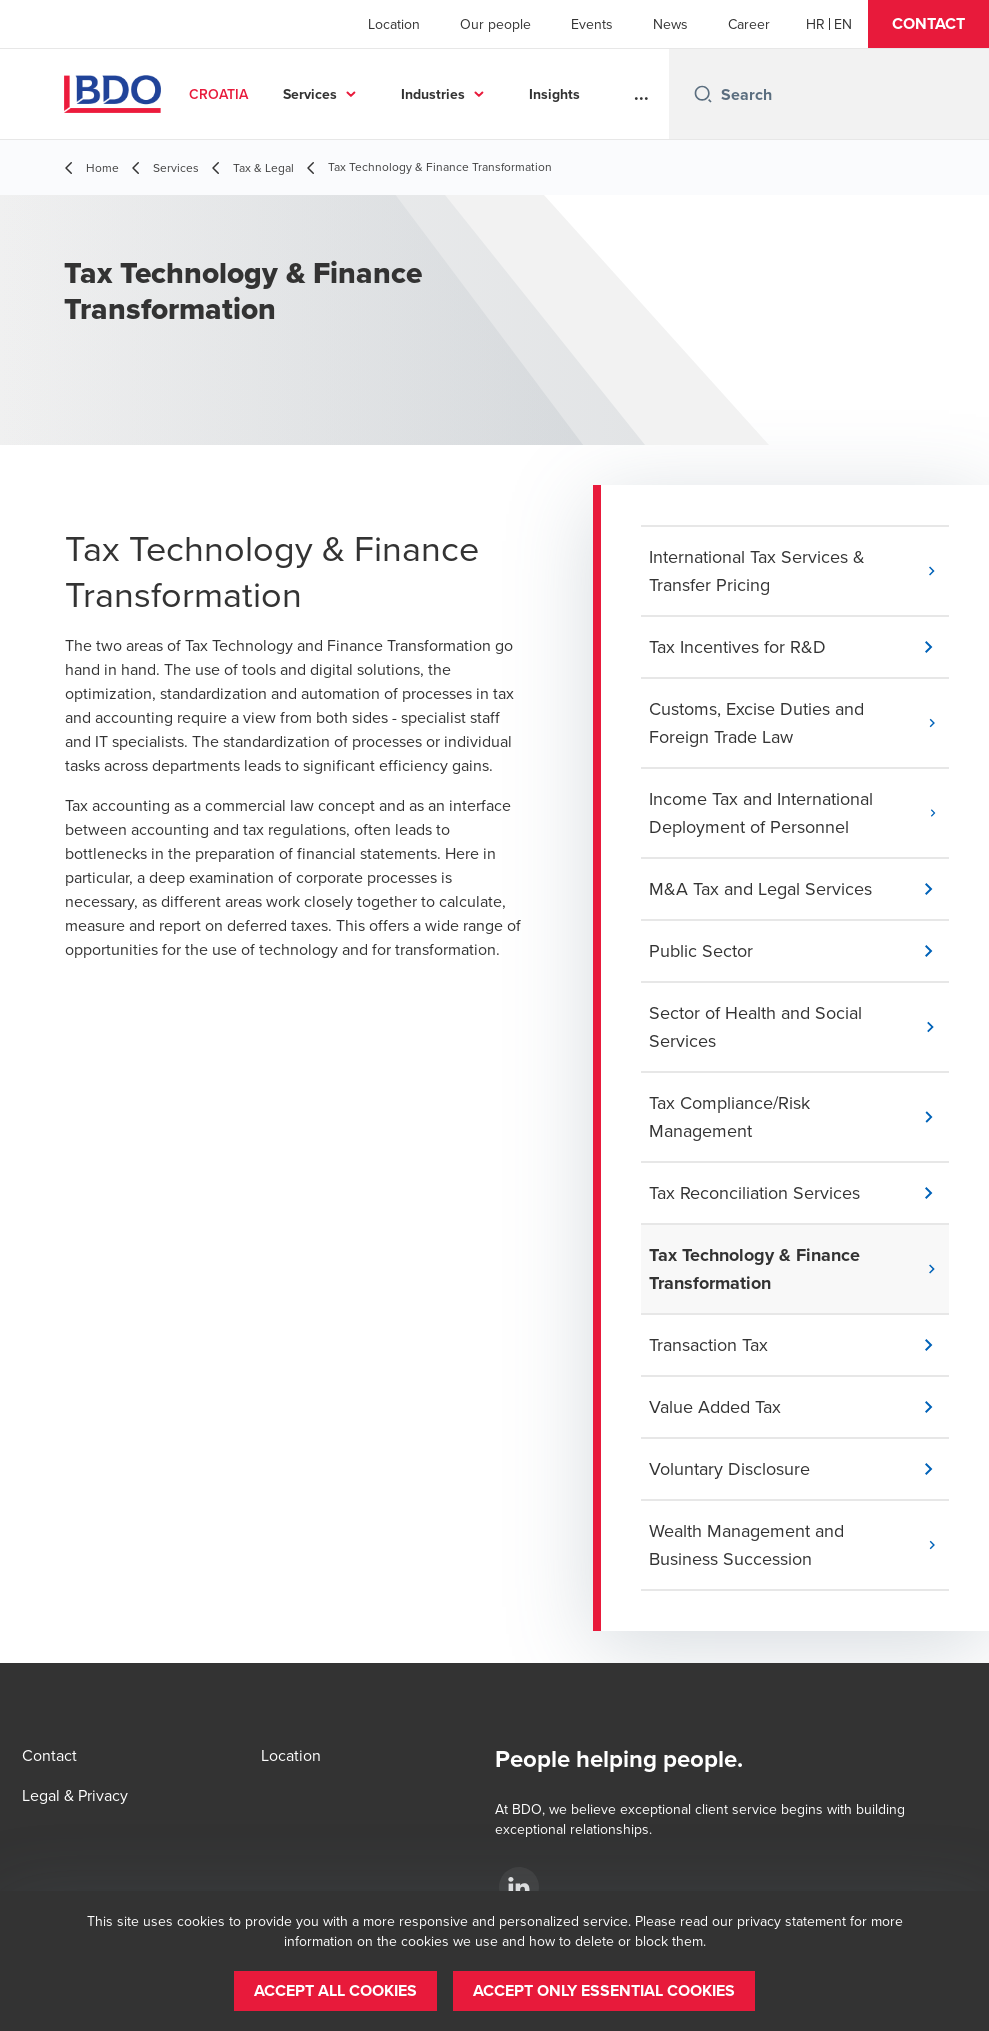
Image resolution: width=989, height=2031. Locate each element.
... (641, 94)
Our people (495, 24)
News (670, 24)
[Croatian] (815, 24)
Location (394, 24)
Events (592, 24)
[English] (843, 24)
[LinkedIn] (519, 1887)
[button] (928, 24)
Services (413, 94)
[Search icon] (703, 94)
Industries (536, 94)
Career (749, 24)
